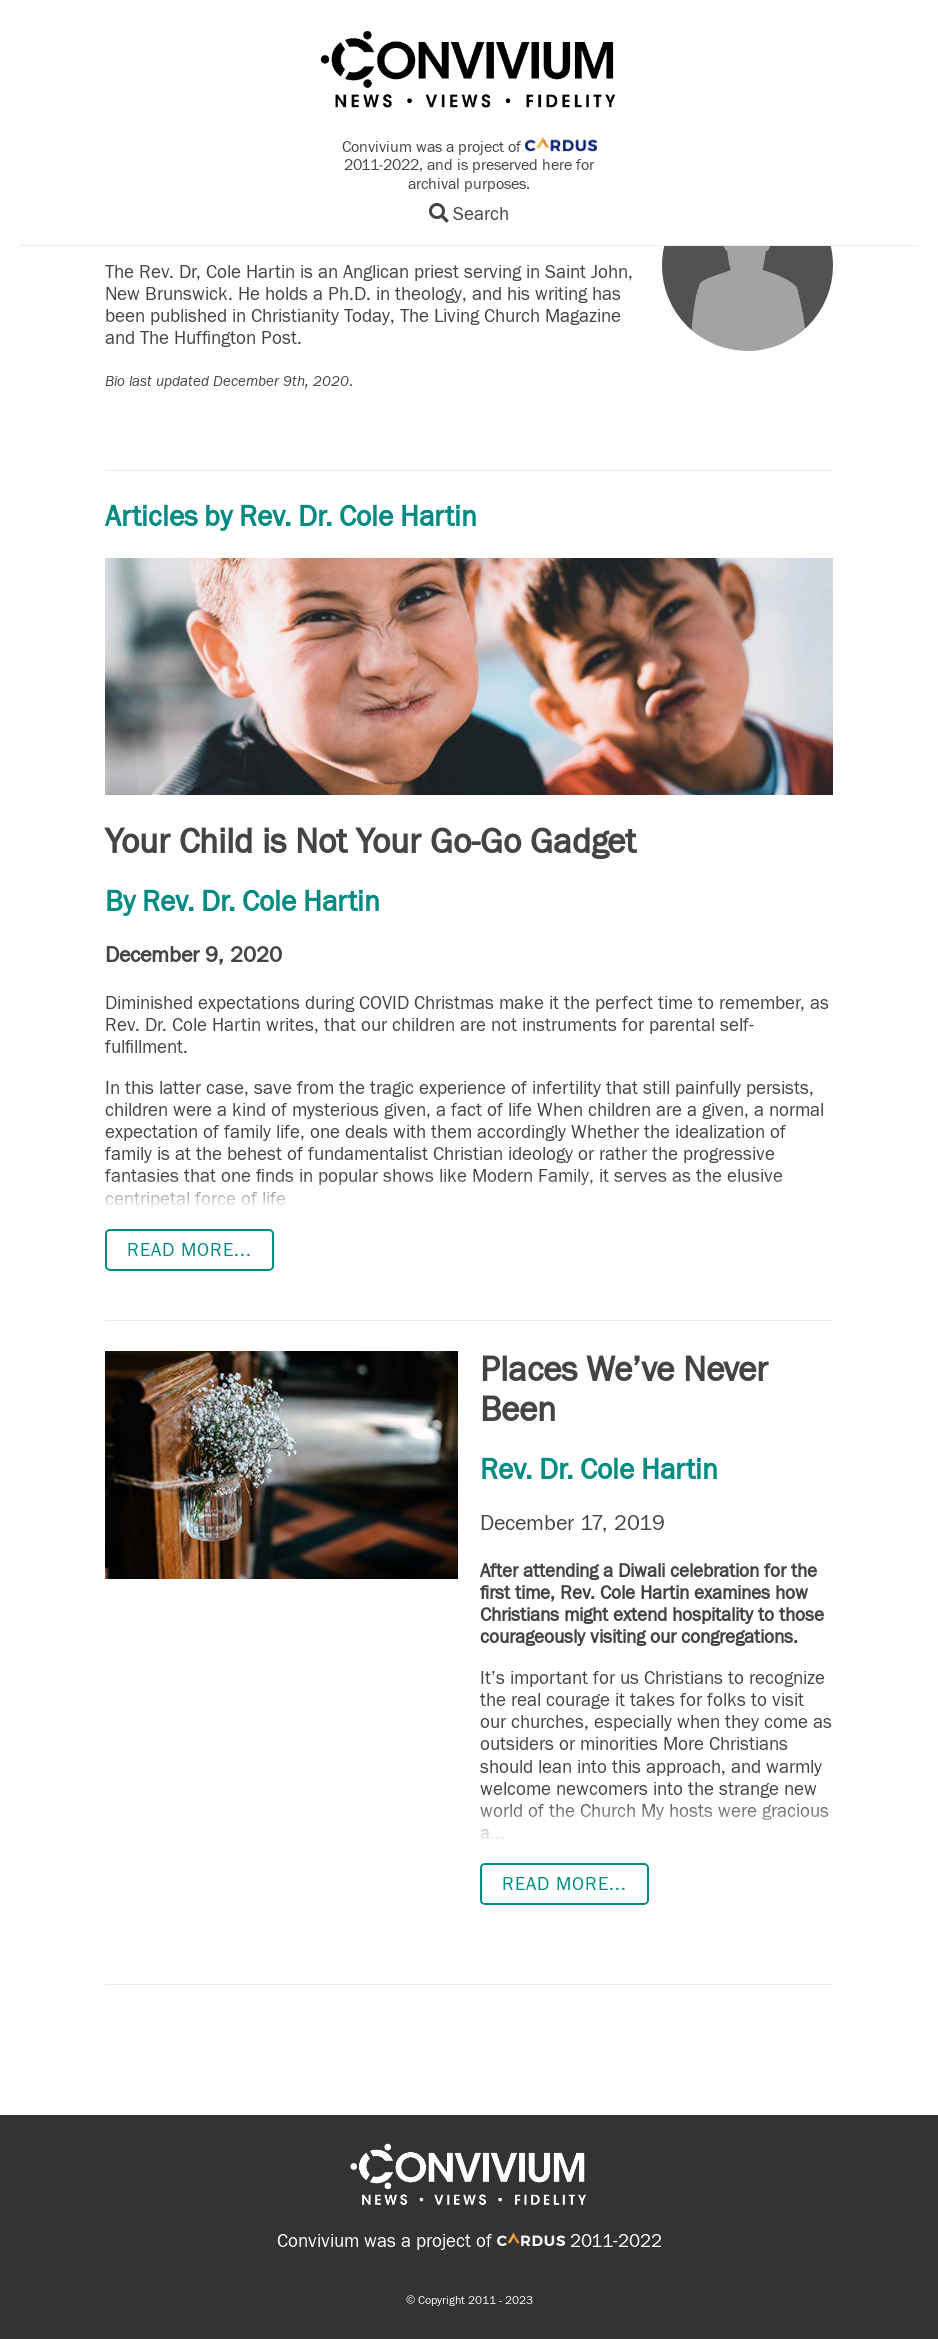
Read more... (189, 1250)
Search (469, 214)
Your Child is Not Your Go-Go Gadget (370, 842)
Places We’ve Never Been (624, 1390)
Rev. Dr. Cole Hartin (261, 902)
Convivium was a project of (421, 2241)
